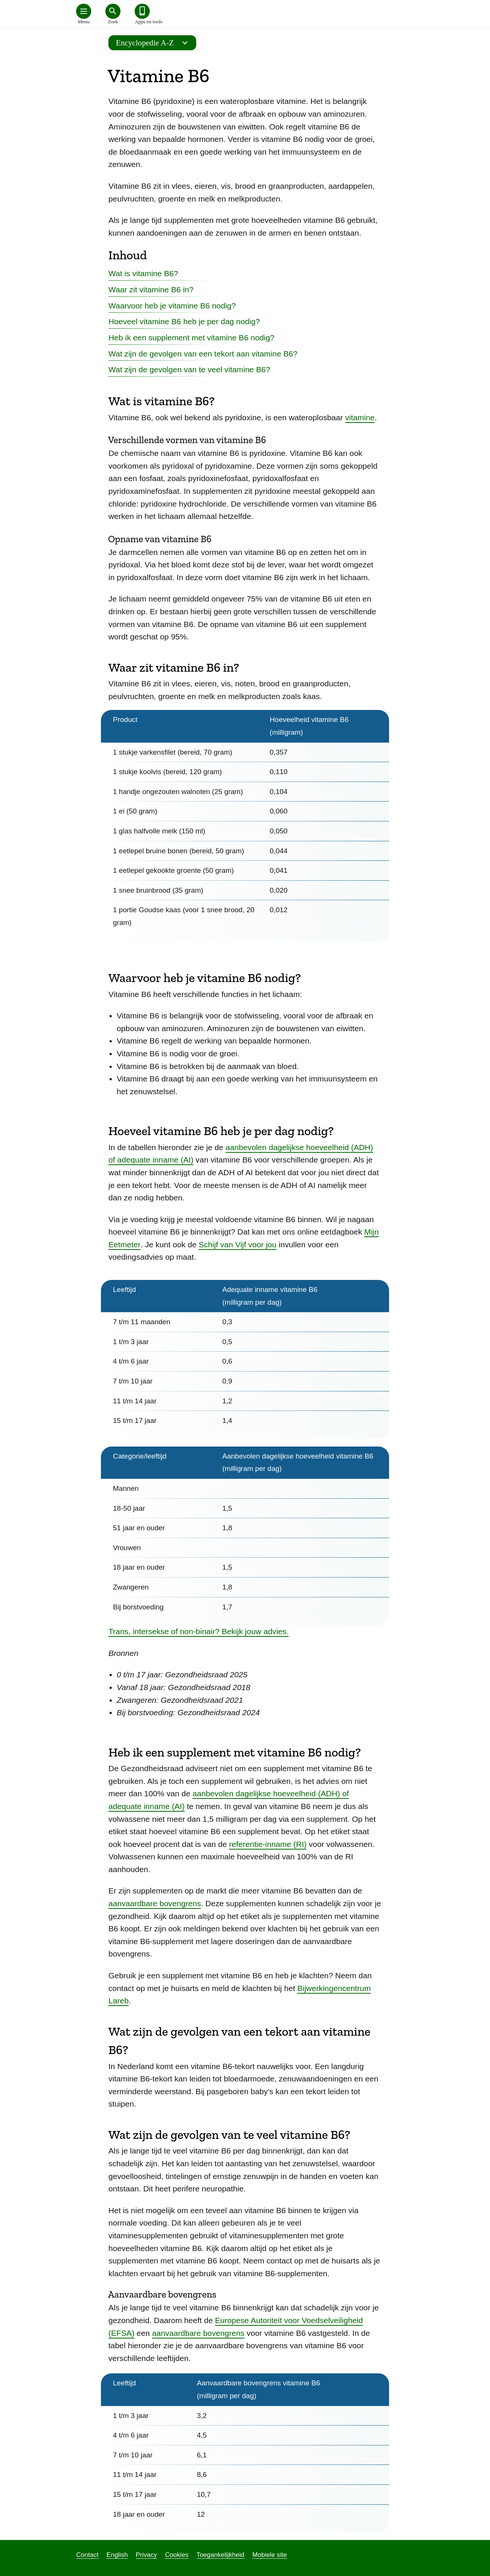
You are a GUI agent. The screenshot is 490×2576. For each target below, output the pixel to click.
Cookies (176, 2554)
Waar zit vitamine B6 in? (151, 289)
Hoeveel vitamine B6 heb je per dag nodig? (184, 321)
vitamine (360, 417)
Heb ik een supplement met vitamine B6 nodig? (191, 337)
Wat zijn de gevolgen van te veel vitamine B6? (189, 369)
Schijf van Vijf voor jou (238, 1244)
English (117, 2554)
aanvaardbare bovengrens (154, 1903)
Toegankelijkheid (221, 2554)
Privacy (146, 2554)
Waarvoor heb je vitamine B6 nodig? (172, 305)
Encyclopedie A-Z (154, 42)
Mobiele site (270, 2554)
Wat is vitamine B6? (143, 273)
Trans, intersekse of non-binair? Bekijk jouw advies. (198, 1631)
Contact (87, 2554)
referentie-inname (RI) (268, 1844)
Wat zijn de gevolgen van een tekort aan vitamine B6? (203, 353)
